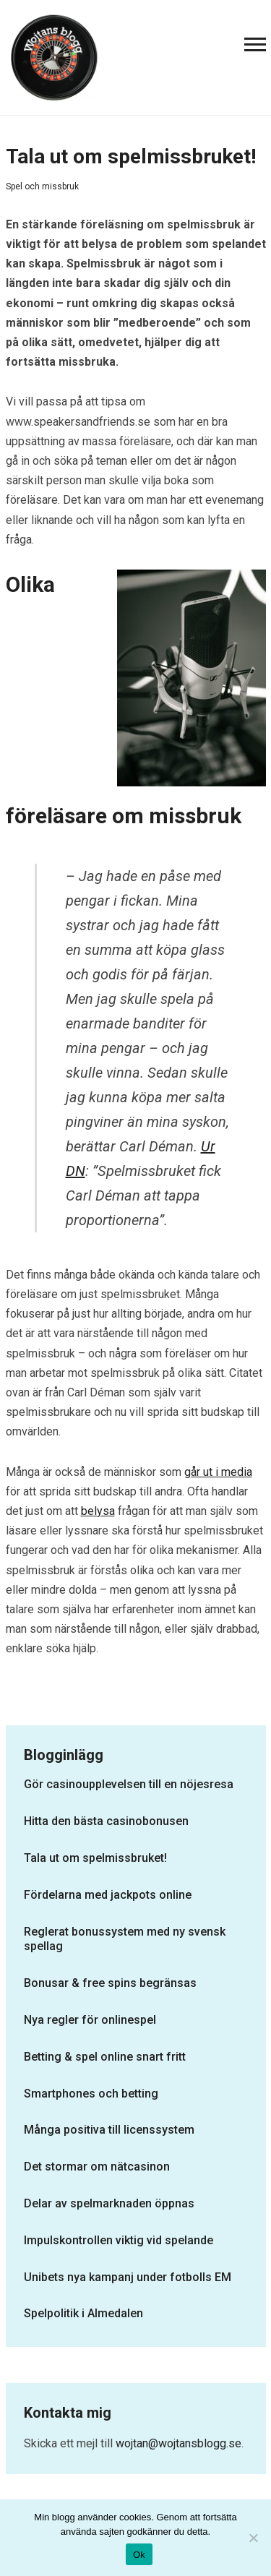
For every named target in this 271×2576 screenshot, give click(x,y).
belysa (98, 1511)
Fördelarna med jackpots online (108, 1895)
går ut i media (218, 1472)
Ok (139, 2554)
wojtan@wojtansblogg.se (178, 2443)
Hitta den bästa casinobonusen (106, 1821)
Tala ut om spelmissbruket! (95, 1858)
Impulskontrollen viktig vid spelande (118, 2240)
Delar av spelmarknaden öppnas (109, 2203)
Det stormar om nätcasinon (97, 2166)
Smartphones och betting (91, 2093)
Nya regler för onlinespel (90, 2020)
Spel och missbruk (42, 186)
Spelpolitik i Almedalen (83, 2313)
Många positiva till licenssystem (109, 2130)
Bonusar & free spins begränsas (110, 1983)
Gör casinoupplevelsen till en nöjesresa (128, 1784)
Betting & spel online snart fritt (105, 2057)
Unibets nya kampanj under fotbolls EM (127, 2277)
